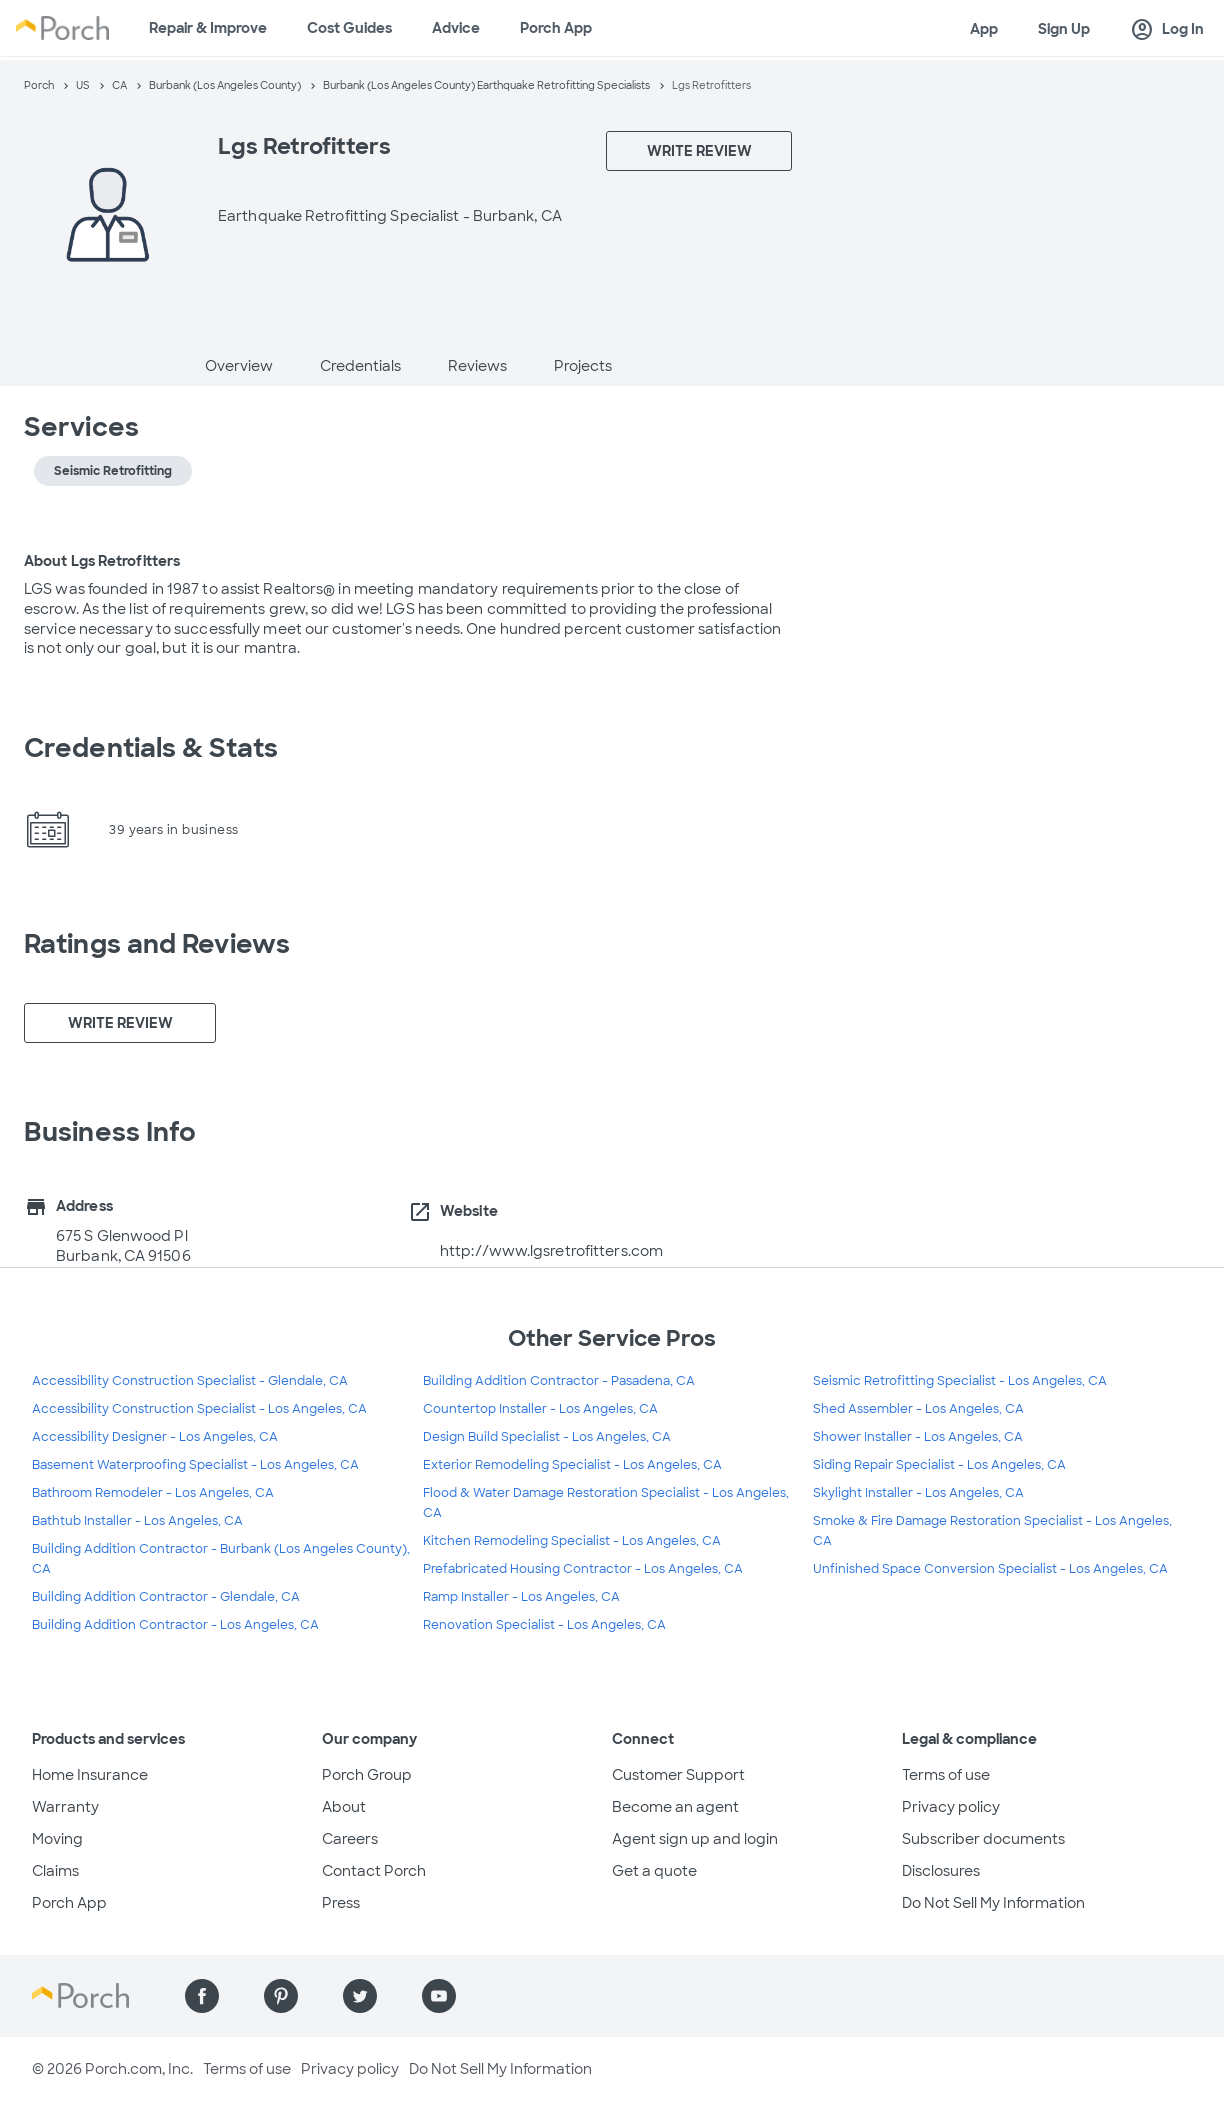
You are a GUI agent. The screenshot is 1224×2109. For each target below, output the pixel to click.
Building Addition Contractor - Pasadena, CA (559, 1381)
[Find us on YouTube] (439, 1996)
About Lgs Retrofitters (102, 561)
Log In (1167, 30)
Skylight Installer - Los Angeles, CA (918, 1493)
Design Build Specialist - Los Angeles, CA (547, 1437)
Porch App (556, 28)
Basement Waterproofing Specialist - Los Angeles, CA (195, 1465)
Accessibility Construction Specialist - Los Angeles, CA (199, 1409)
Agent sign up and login (695, 1839)
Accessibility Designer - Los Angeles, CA (155, 1437)
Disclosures (941, 1871)
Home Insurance (90, 1775)
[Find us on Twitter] (360, 1996)
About (344, 1807)
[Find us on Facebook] (202, 1996)
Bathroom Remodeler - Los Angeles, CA (153, 1493)
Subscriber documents (983, 1839)
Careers (350, 1839)
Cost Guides (349, 28)
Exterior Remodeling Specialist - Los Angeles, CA (572, 1465)
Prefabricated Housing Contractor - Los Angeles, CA (583, 1569)
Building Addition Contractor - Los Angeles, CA (175, 1625)
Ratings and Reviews (157, 944)
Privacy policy (951, 1807)
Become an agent (675, 1807)
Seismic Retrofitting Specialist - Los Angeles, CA (960, 1381)
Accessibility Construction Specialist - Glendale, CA (190, 1381)
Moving (57, 1839)
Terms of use (946, 1775)
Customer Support (678, 1775)
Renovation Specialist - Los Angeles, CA (544, 1625)
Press (341, 1903)
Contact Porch (374, 1871)
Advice (456, 28)
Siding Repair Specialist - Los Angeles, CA (939, 1465)
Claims (55, 1871)
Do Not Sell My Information (993, 1903)
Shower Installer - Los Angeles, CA (918, 1437)
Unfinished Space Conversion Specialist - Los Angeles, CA (990, 1569)
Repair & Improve (208, 28)
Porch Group (367, 1775)
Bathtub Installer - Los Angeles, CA (137, 1521)
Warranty (65, 1807)
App (984, 29)
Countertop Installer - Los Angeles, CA (540, 1409)
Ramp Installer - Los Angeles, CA (521, 1597)
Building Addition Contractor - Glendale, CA (166, 1597)
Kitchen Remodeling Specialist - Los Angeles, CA (572, 1541)
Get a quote (654, 1871)
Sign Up (1064, 29)
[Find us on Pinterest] (281, 1996)
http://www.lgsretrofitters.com (551, 1251)
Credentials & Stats (151, 748)
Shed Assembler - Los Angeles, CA (918, 1409)
